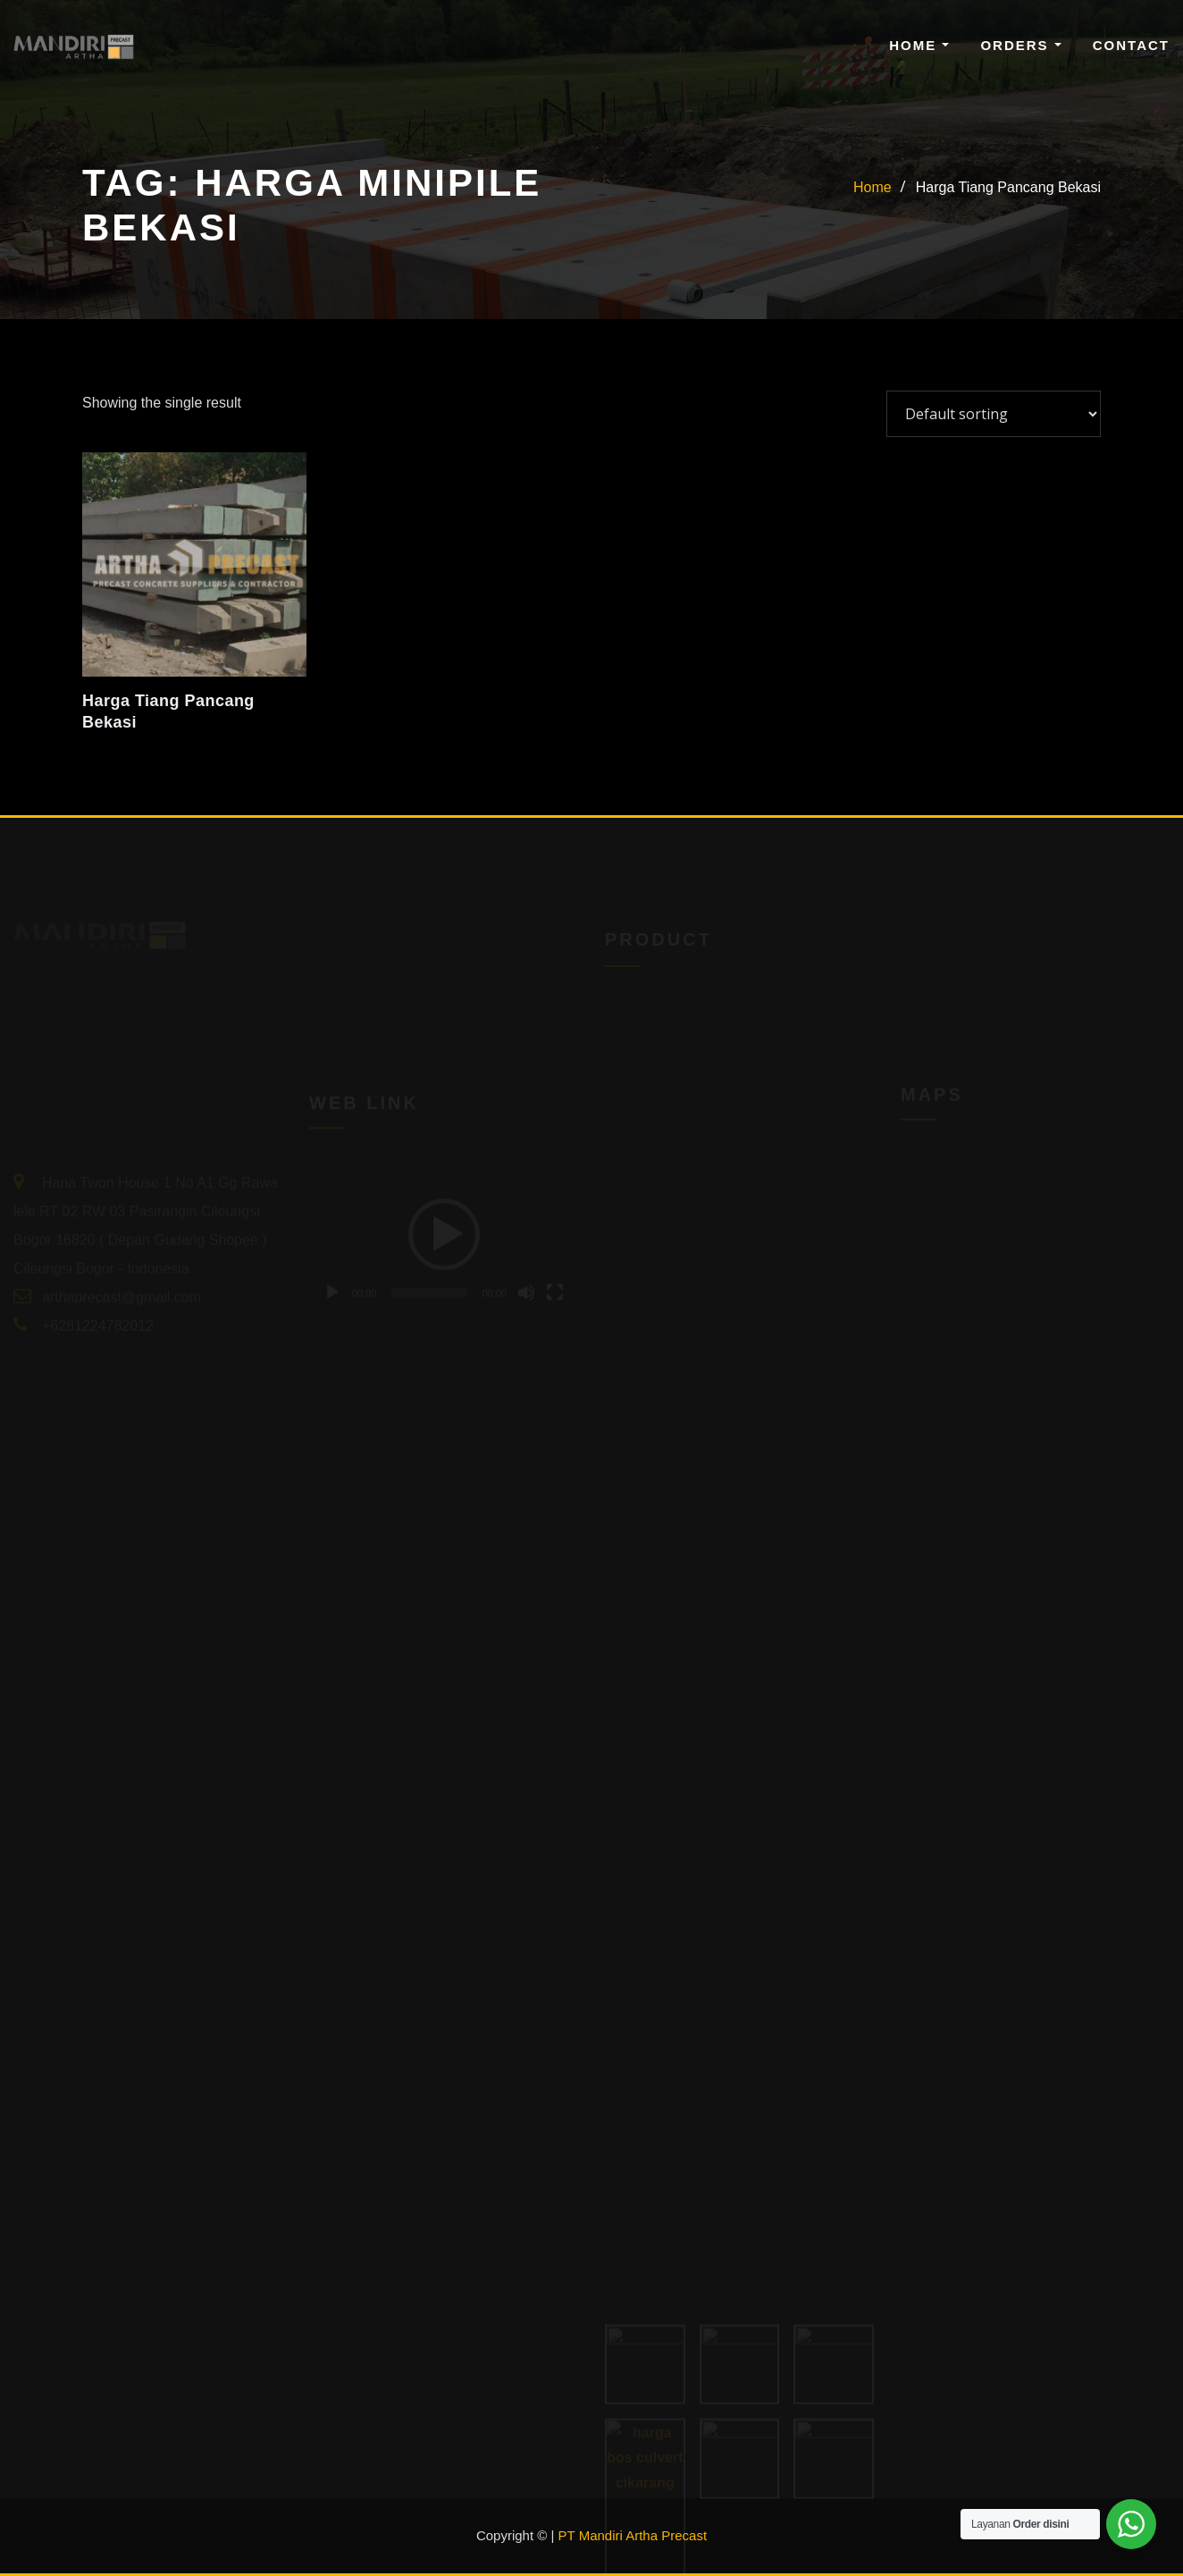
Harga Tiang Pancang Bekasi (1008, 187)
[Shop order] (993, 414)
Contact (1131, 45)
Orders (1020, 45)
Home (919, 45)
